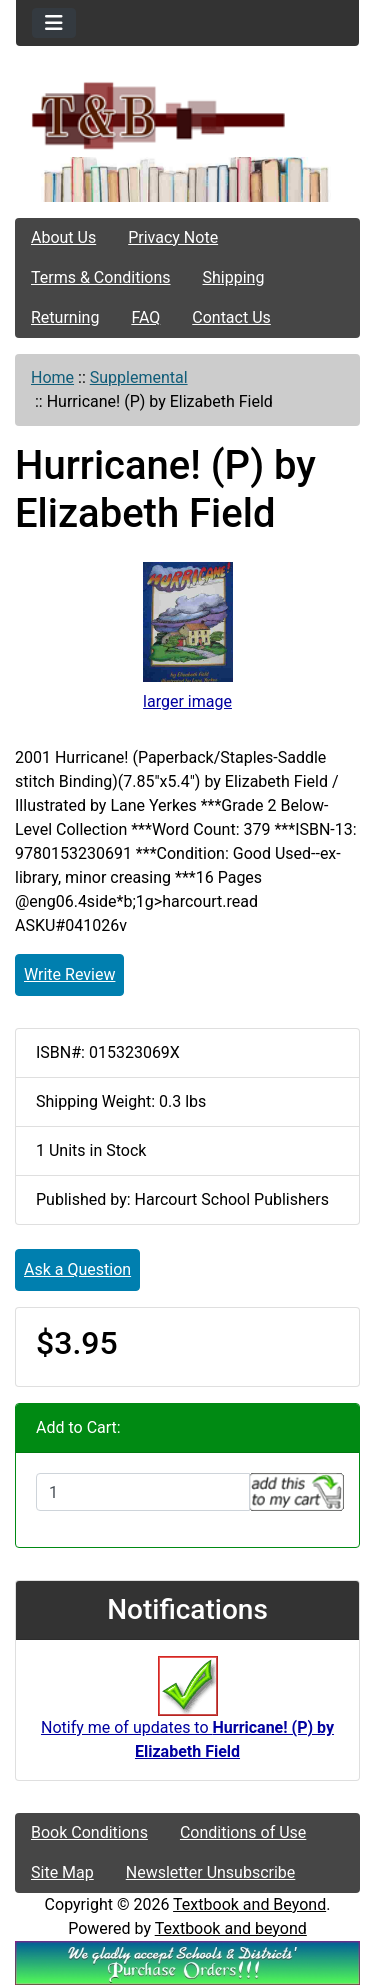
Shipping (234, 277)
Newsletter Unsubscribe (211, 1872)
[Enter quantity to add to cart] (143, 1492)
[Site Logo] (187, 114)
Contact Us (231, 317)
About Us (63, 237)
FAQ (145, 317)
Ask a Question (77, 1269)
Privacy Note (173, 237)
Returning (65, 317)
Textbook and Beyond (249, 1904)
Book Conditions (89, 1832)
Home (52, 377)
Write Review (69, 974)
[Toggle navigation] (54, 23)
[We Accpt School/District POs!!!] (187, 1961)
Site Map (62, 1872)
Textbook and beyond (231, 1928)
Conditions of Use (243, 1832)
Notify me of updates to (187, 1718)
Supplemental (139, 377)
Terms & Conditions (101, 277)
